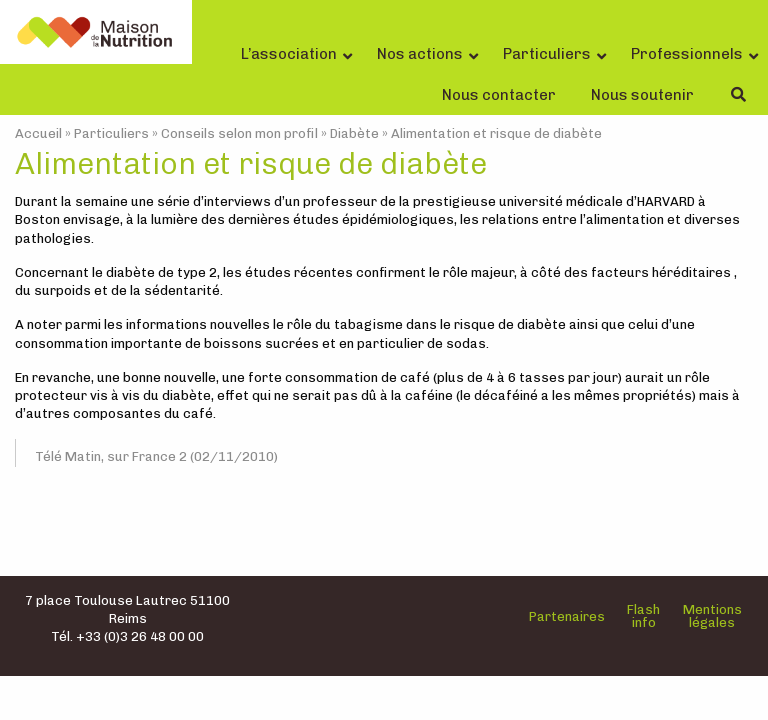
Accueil (38, 133)
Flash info (643, 616)
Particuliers (111, 133)
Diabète (354, 133)
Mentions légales (712, 616)
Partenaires (567, 616)
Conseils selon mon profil (239, 133)
